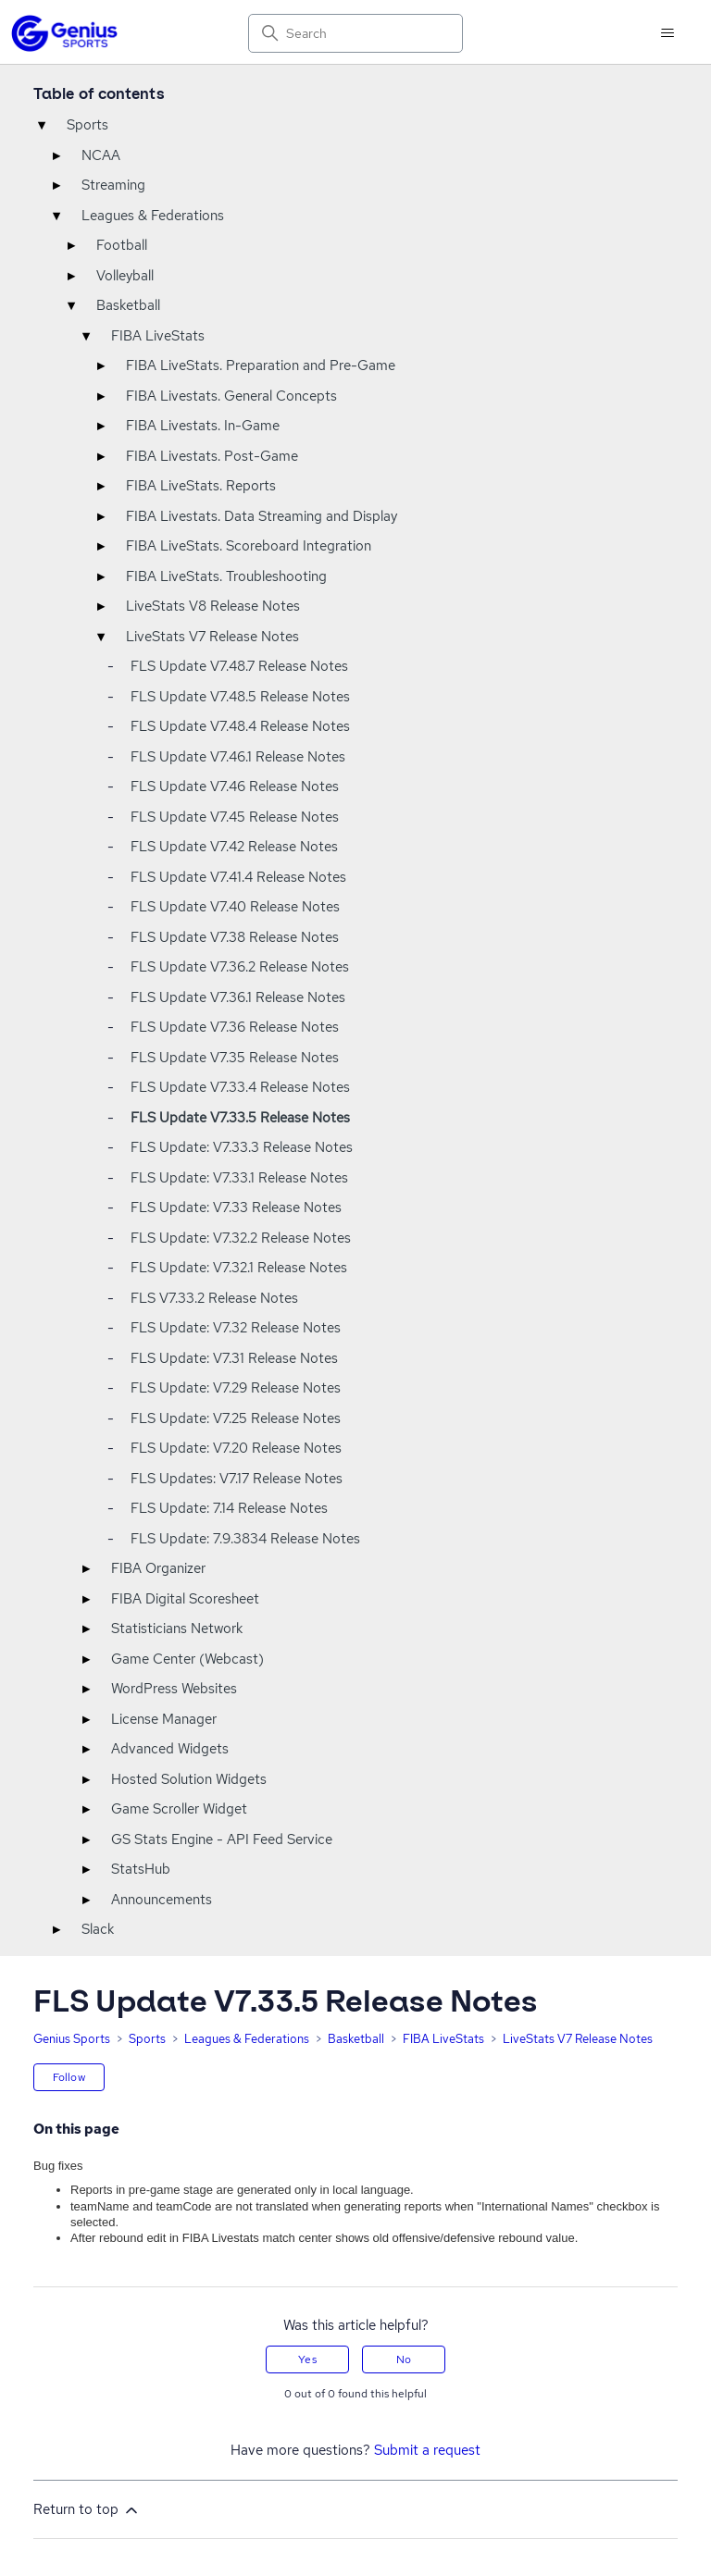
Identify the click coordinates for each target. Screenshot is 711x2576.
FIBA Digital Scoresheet (185, 1599)
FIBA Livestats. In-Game (203, 425)
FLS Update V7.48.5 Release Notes (240, 696)
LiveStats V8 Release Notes (213, 606)
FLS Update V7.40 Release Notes (235, 907)
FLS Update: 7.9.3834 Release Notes (245, 1539)
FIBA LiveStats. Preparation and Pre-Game (260, 365)
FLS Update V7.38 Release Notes (235, 937)
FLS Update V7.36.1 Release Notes (238, 997)
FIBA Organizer (158, 1568)
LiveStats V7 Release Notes (212, 636)
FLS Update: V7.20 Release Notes (236, 1448)
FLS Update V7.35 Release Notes (235, 1057)
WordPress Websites (174, 1688)
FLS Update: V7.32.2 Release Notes (241, 1238)
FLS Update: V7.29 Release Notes (236, 1388)
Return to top (87, 2510)
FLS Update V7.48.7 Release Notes (239, 666)
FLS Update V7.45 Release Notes (235, 817)
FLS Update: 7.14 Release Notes (229, 1508)
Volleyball (125, 275)
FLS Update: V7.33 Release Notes (236, 1207)
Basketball (128, 305)
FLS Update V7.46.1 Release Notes (238, 757)
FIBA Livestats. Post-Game (212, 456)
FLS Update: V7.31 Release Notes (234, 1358)
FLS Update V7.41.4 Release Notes (238, 877)
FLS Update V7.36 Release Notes (235, 1027)
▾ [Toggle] (41, 125)
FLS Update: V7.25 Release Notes (236, 1418)
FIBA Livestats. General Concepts (231, 396)
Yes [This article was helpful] (307, 2359)
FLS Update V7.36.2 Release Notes (240, 967)
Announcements (161, 1899)
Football (121, 245)
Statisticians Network (177, 1628)
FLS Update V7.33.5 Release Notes (240, 1117)
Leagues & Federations (152, 215)
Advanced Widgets (170, 1749)
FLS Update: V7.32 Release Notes (236, 1328)
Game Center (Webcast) (187, 1659)
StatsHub (140, 1869)
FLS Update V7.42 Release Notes (234, 846)
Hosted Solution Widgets (189, 1779)
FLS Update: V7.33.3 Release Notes (242, 1147)
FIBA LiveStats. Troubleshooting (226, 576)
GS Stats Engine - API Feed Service (221, 1839)
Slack (97, 1929)
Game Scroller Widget (179, 1809)
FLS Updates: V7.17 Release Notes (237, 1478)
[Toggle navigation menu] (667, 33)
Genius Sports (71, 2039)
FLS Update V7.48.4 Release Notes (240, 726)
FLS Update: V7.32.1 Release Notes (239, 1267)
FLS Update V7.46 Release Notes (235, 786)
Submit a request (427, 2450)
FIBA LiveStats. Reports (201, 486)
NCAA (100, 155)
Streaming (113, 185)
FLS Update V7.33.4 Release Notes (240, 1087)
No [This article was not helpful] (403, 2359)
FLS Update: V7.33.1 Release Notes (239, 1178)
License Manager (164, 1719)
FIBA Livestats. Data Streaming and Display (261, 516)
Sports (87, 125)
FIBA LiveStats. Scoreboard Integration (248, 546)
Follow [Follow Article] (69, 2077)
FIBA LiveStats (158, 336)
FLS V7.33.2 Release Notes (214, 1298)
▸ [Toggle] (56, 155)
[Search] (355, 33)
